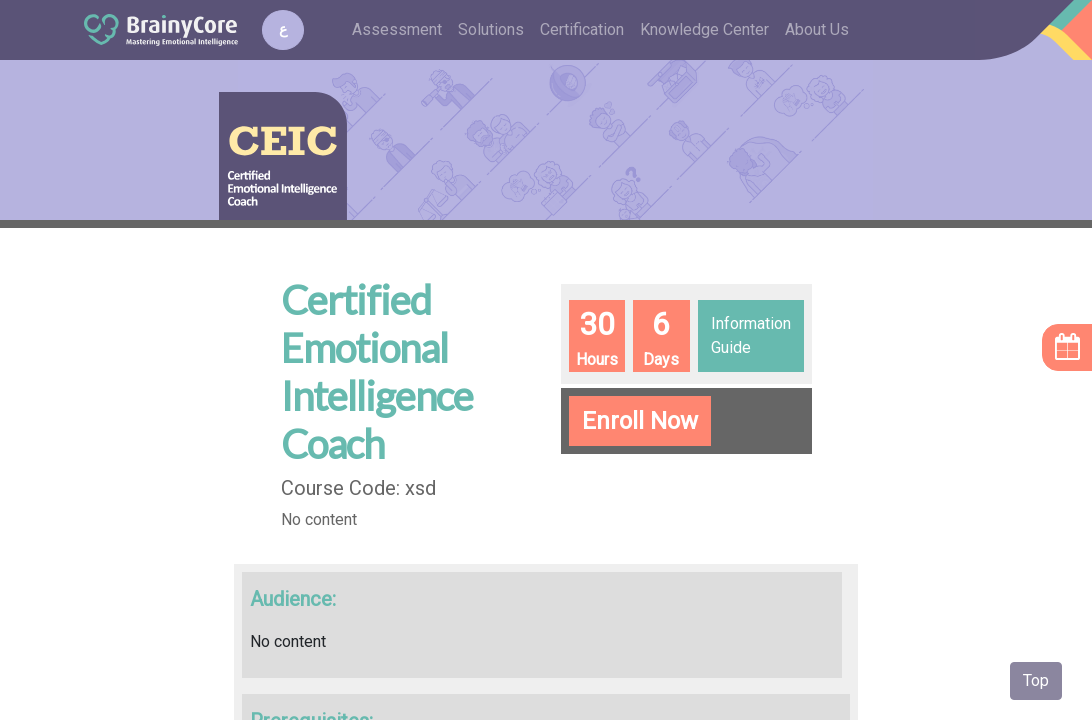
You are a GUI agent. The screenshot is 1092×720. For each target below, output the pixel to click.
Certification (582, 29)
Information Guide (751, 335)
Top (1036, 680)
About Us (817, 29)
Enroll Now (640, 421)
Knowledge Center (704, 29)
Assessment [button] (397, 29)
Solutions (491, 29)
